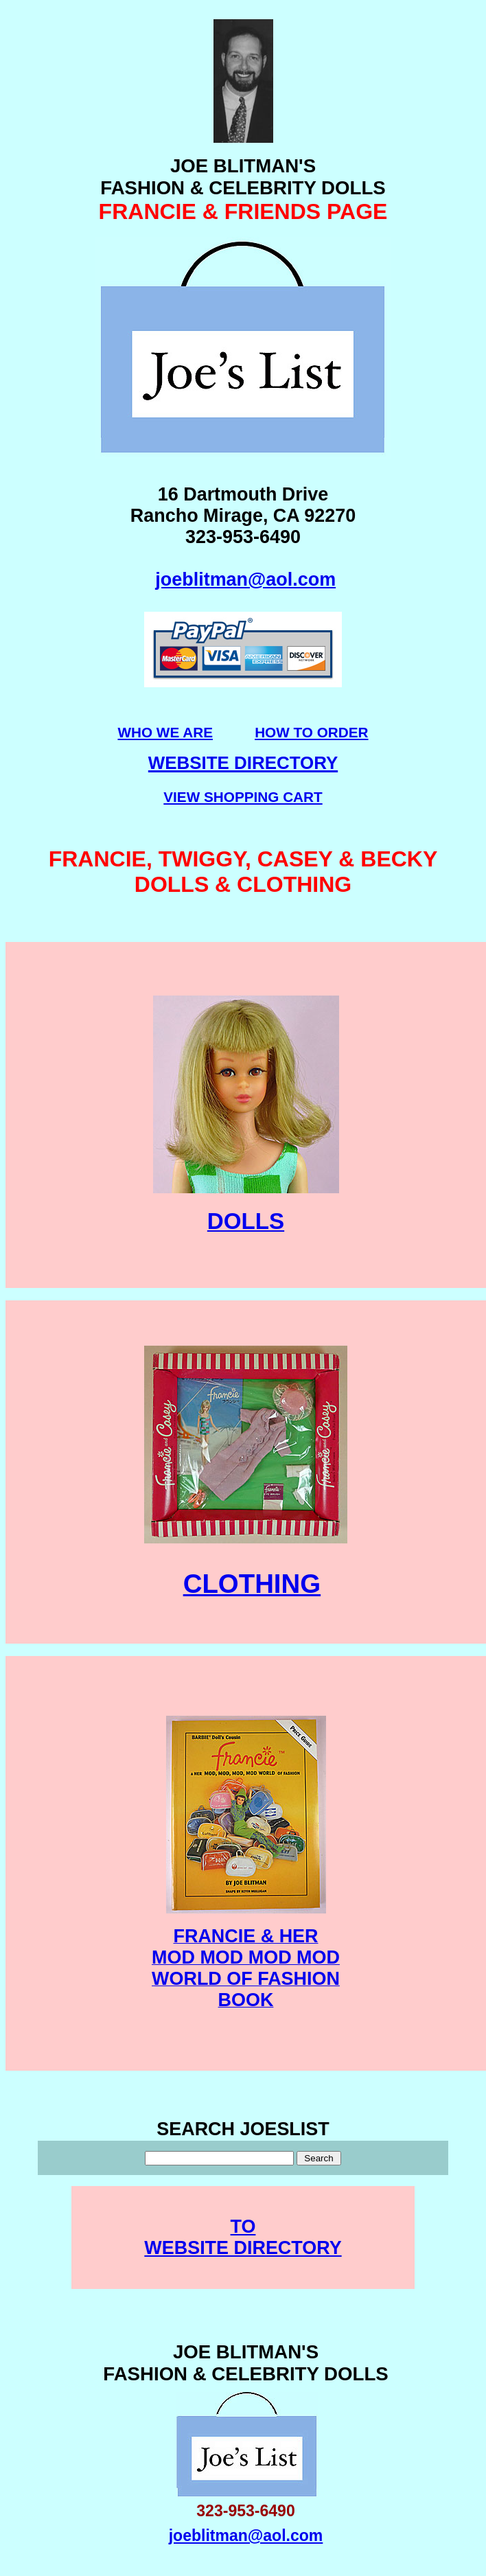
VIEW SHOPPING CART (242, 797)
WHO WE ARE (165, 732)
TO (243, 2226)
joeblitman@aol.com (245, 579)
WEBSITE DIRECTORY (242, 2248)
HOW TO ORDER (311, 732)
